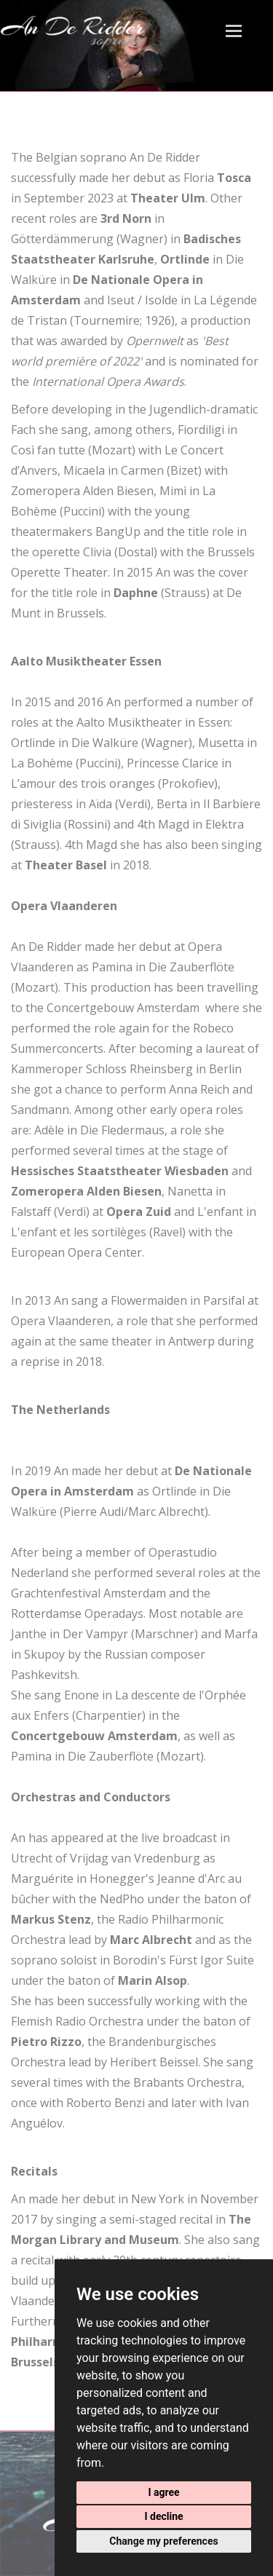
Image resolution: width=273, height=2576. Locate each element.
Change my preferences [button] (163, 2541)
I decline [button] (163, 2516)
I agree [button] (163, 2492)
